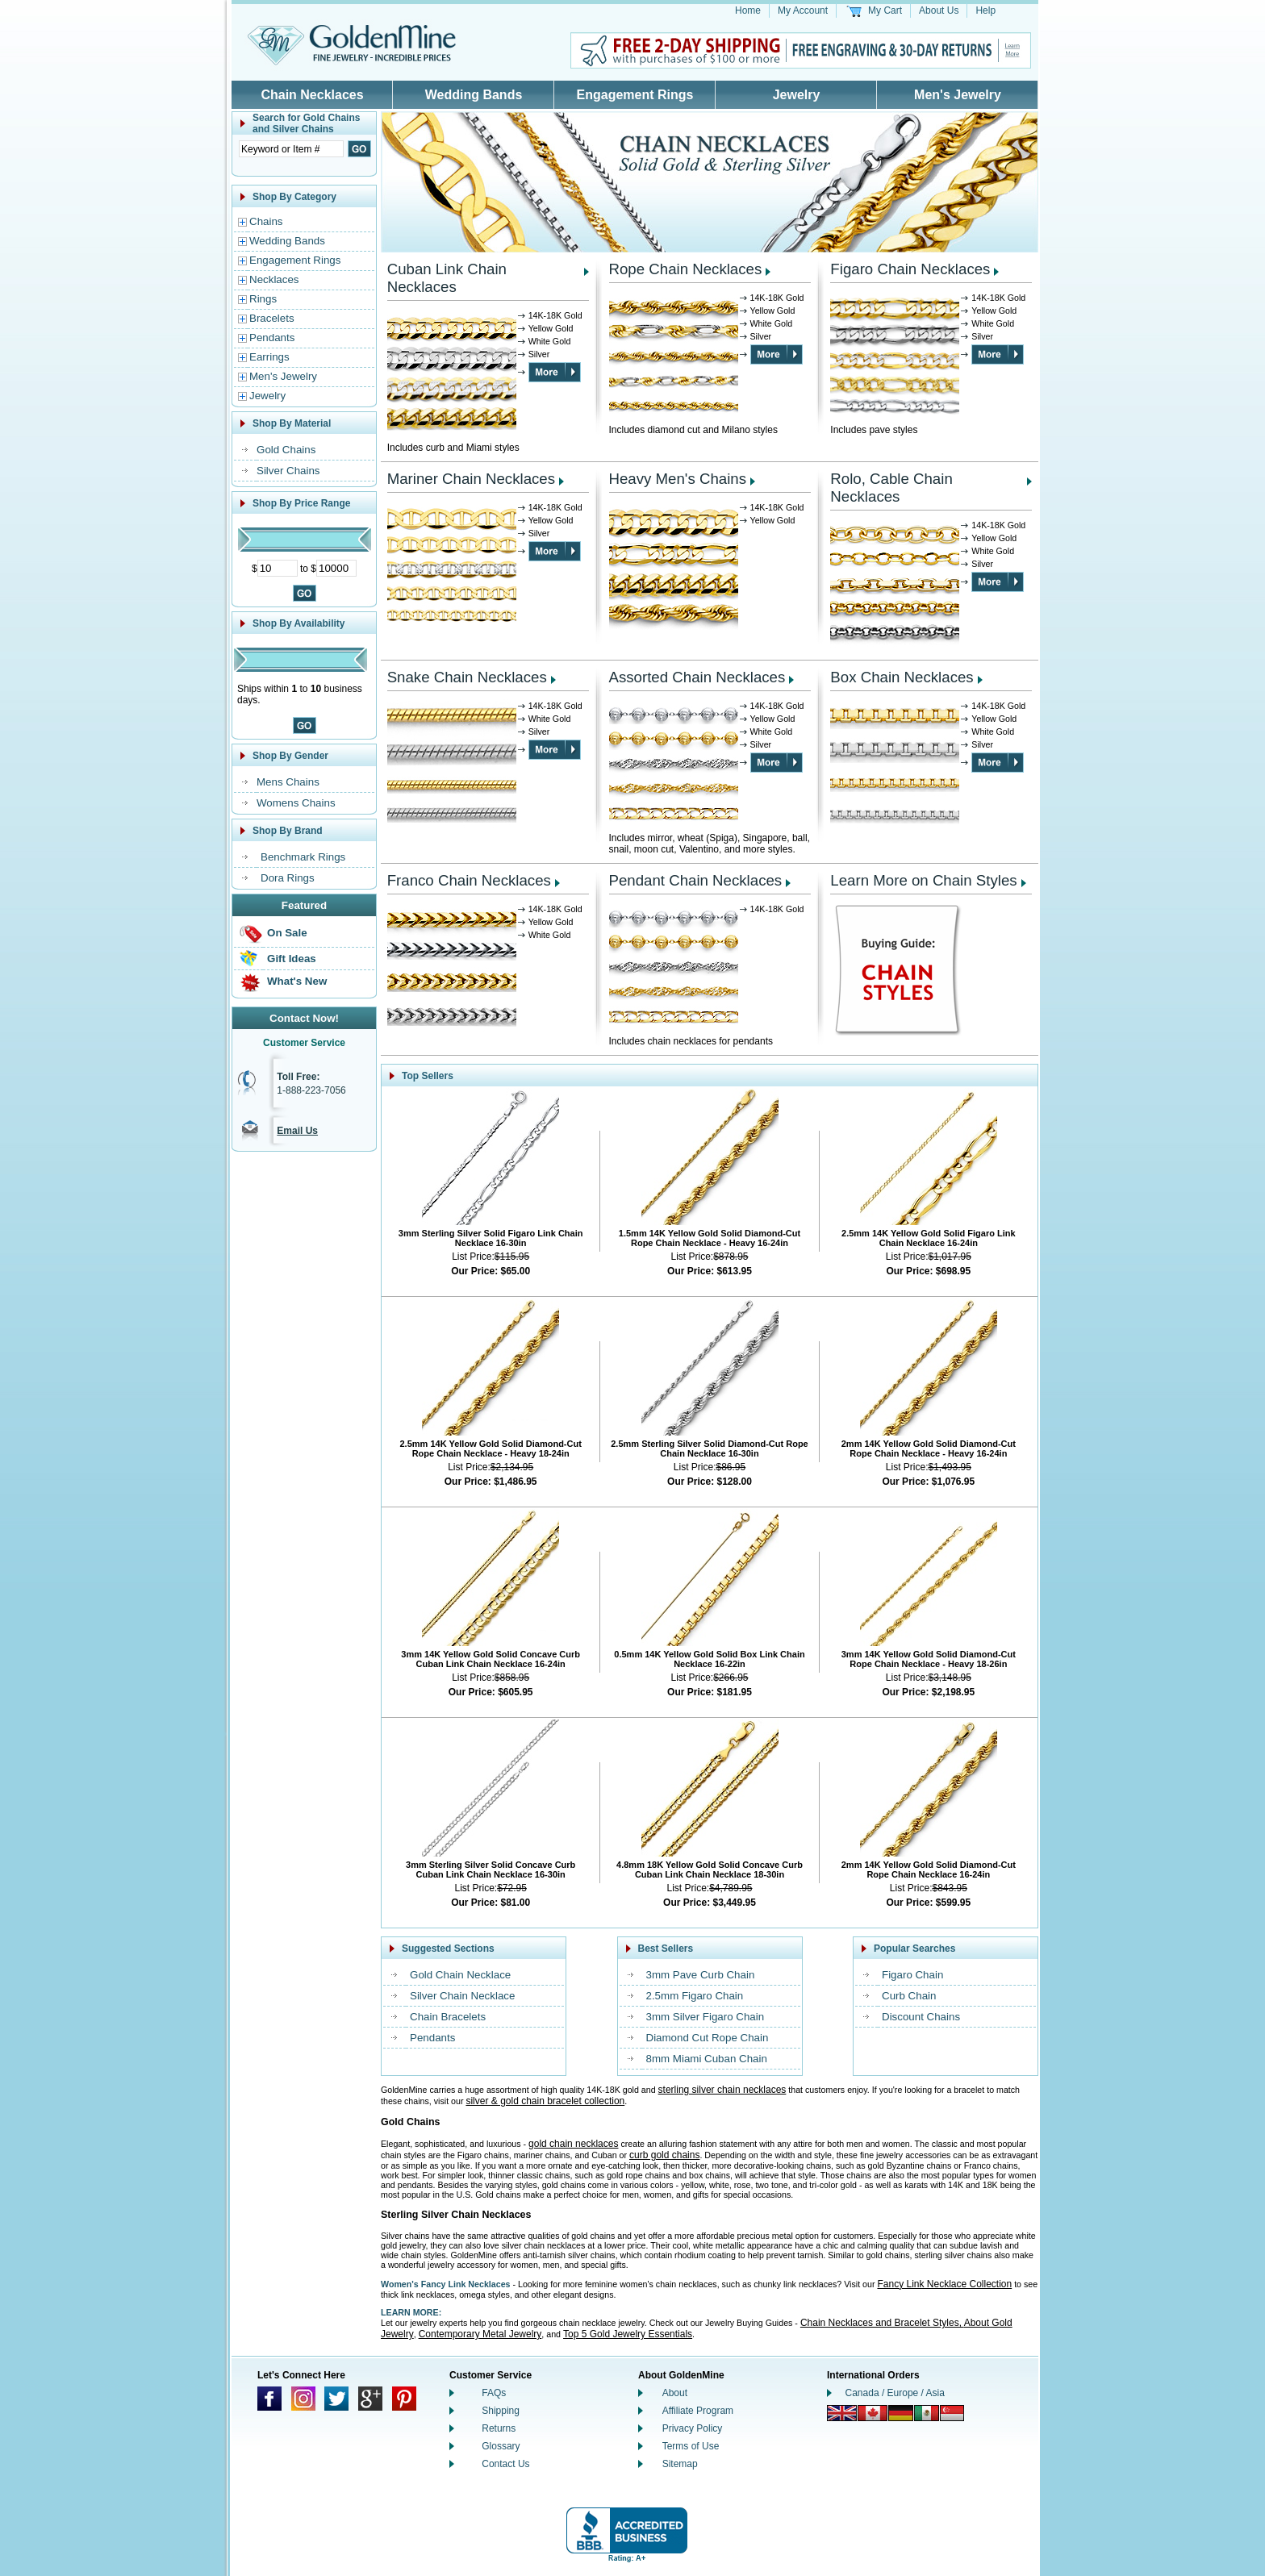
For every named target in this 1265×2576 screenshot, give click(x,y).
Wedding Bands (474, 95)
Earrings (269, 357)
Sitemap (680, 2464)
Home (748, 10)
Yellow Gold (551, 328)
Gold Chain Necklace (460, 1975)
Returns (499, 2428)
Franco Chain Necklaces (469, 880)
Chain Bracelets (448, 2017)
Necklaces (274, 279)
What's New (297, 981)
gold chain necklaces (573, 2143)
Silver (539, 354)
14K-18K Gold (555, 315)
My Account (803, 10)
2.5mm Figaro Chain (695, 1996)
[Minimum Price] (277, 568)
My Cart (885, 10)
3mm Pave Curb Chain (700, 1975)
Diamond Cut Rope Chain (707, 2038)
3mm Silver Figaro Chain (705, 2017)
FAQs (494, 2393)
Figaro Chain (912, 1975)
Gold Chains (286, 450)
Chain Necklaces (312, 95)
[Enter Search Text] (291, 148)
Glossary (501, 2446)
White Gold (549, 341)
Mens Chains (288, 782)
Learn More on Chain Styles (923, 880)
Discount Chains (921, 2017)
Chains (266, 221)
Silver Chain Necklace (462, 1996)
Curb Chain (909, 1996)
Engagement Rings (635, 95)
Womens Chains (296, 803)
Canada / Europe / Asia (895, 2393)
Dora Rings (288, 878)
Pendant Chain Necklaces (696, 880)
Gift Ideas (291, 958)
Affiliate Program (697, 2410)
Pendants (271, 337)
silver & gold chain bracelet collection (545, 2101)
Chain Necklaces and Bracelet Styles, (882, 2322)
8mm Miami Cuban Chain (706, 2059)
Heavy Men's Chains (678, 478)
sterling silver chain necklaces (722, 2089)
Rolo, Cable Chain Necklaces (891, 487)
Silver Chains (288, 471)
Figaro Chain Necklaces (910, 269)
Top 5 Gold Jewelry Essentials (627, 2334)
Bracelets (271, 318)
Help (985, 10)
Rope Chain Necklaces (685, 269)
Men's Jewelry (957, 95)
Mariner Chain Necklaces (471, 478)
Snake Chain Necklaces (467, 677)
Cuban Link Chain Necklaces (447, 278)
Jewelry (796, 95)
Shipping (501, 2410)
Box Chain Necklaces (901, 677)
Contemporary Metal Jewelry (480, 2334)
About (674, 2393)
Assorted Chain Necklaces (697, 677)
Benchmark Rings (303, 857)
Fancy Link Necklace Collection (944, 2284)
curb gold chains (664, 2155)
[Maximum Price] (336, 568)
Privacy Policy (692, 2428)
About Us (938, 10)
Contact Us (505, 2464)
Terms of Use (691, 2446)
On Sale (287, 933)
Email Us (297, 1130)
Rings (263, 299)
